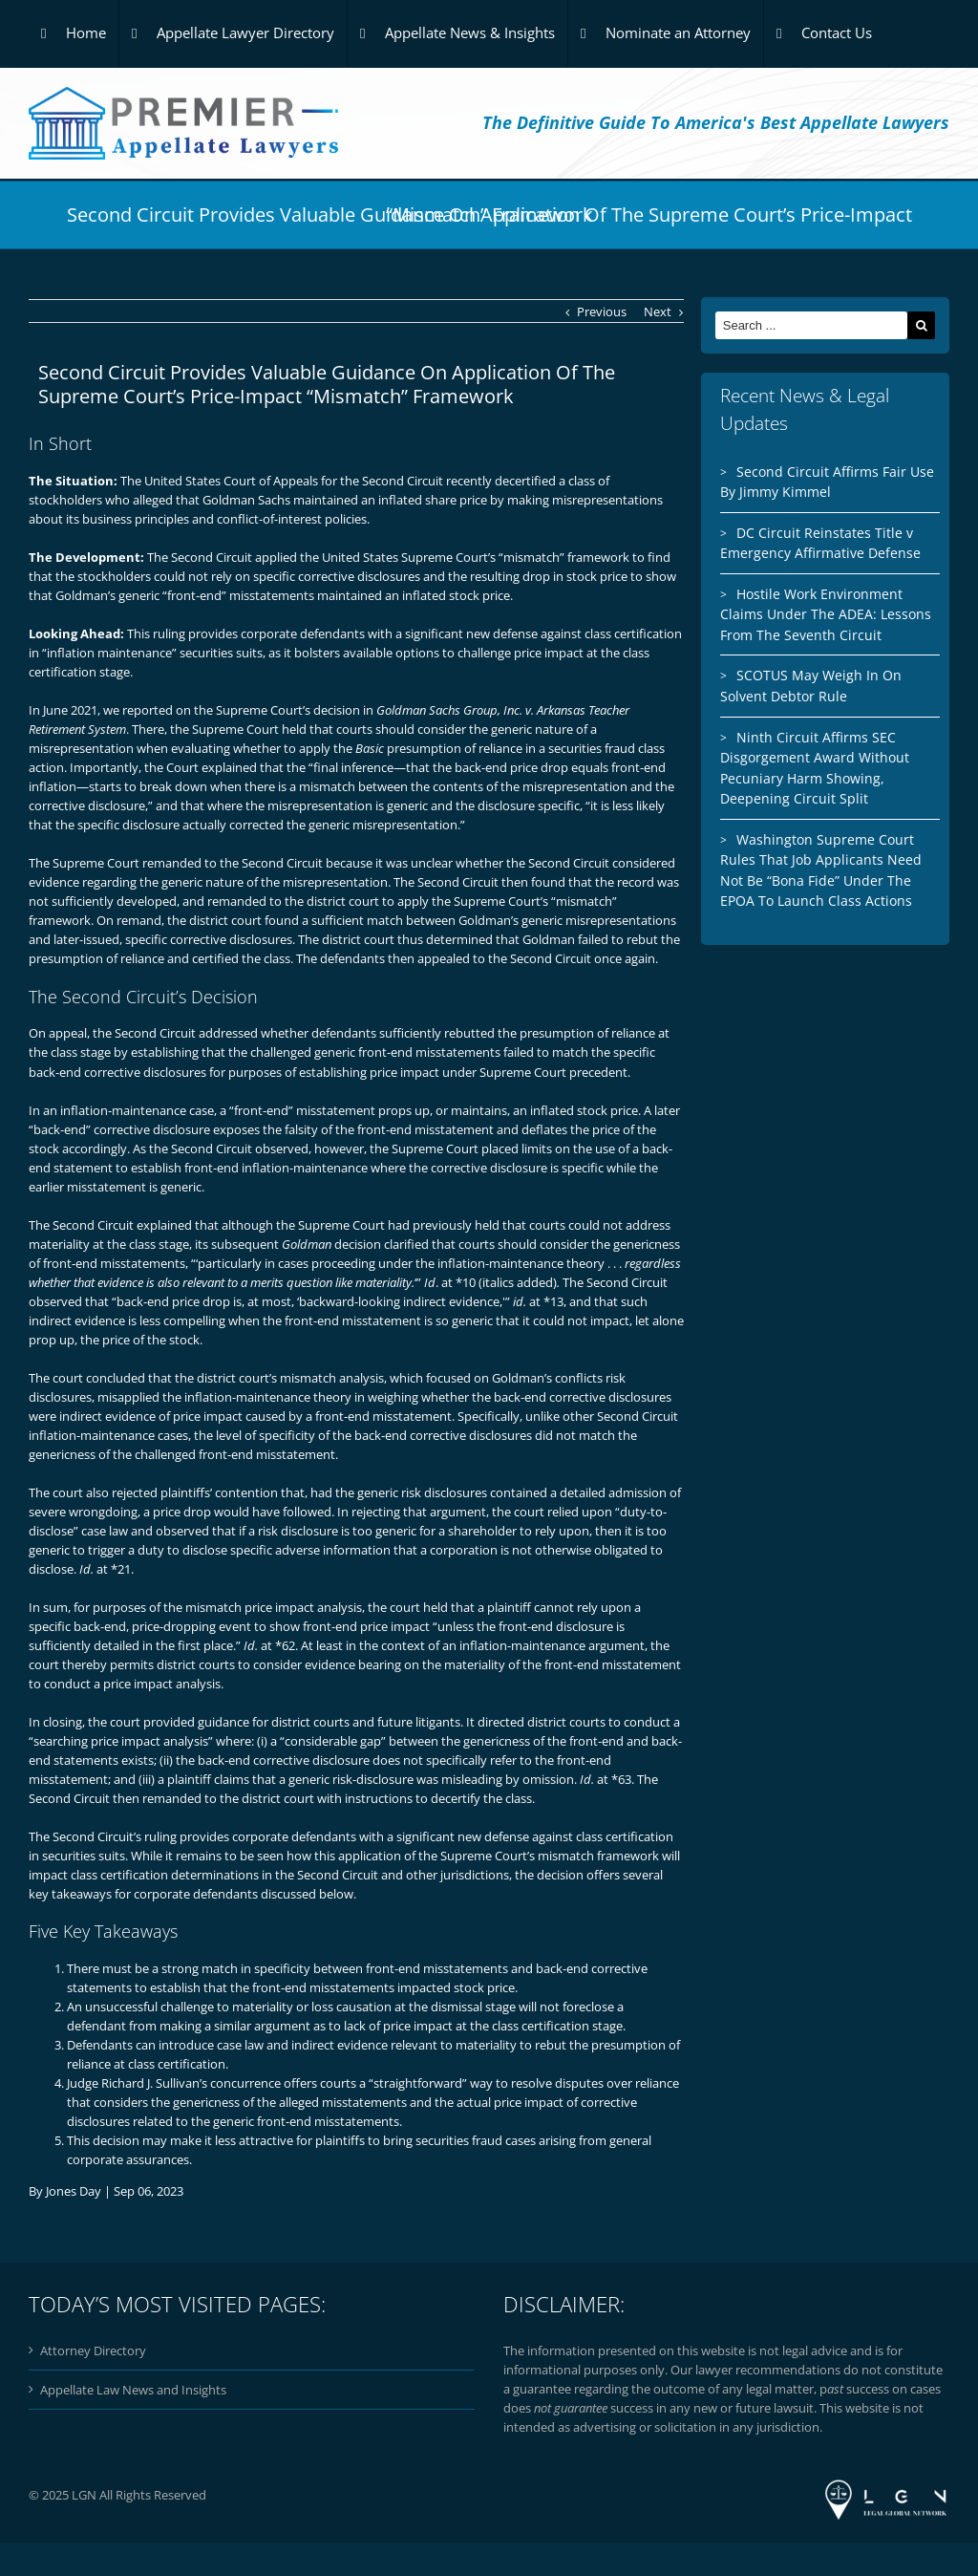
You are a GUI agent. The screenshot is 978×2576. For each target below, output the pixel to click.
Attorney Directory (93, 2350)
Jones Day (73, 2191)
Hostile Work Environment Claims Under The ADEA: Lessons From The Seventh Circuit (825, 614)
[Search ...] (811, 325)
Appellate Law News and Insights (133, 2389)
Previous (602, 311)
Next (657, 311)
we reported (138, 710)
